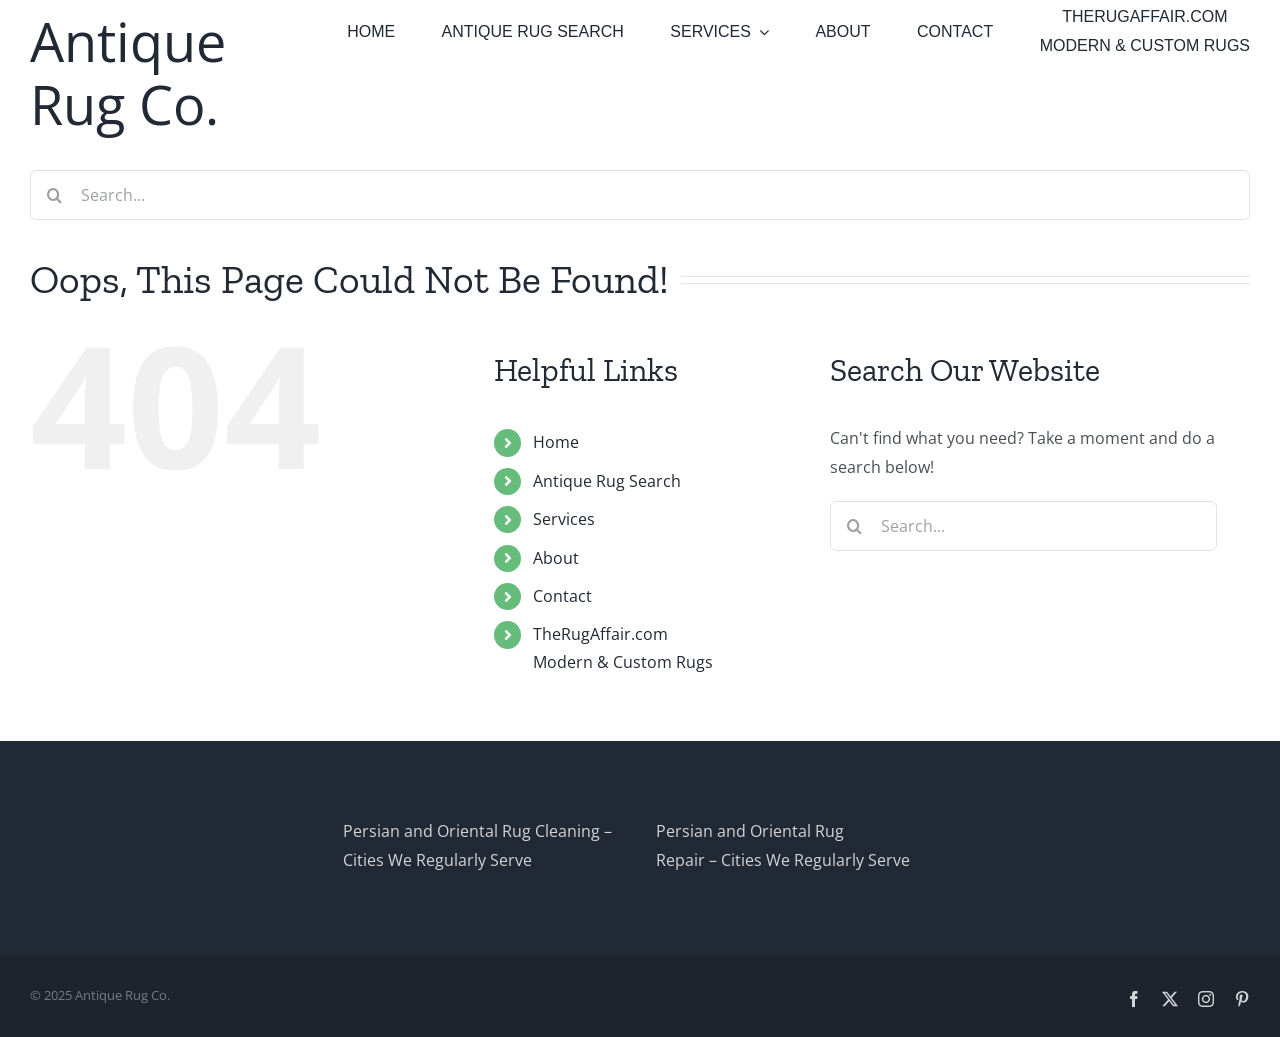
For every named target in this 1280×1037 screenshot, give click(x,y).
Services (564, 519)
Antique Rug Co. (128, 72)
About (556, 558)
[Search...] (640, 195)
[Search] (55, 195)
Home (556, 442)
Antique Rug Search (607, 481)
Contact (562, 596)
